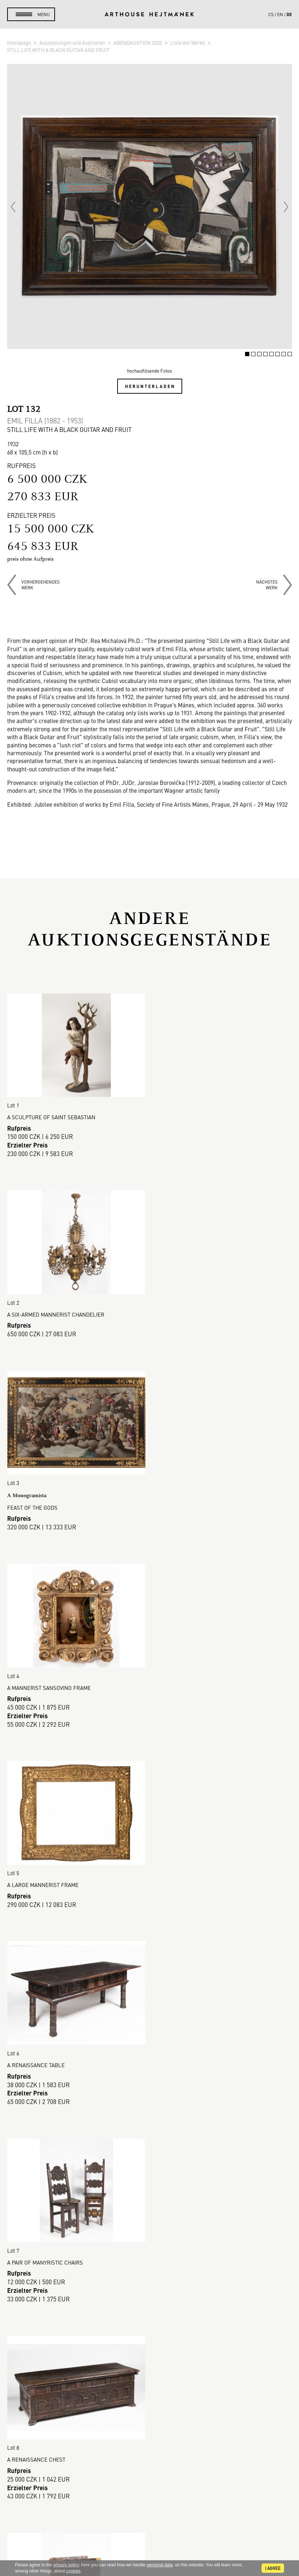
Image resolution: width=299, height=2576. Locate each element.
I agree (272, 2568)
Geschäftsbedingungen (149, 2343)
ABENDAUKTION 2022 (138, 42)
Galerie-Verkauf (149, 2291)
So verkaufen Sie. (149, 2317)
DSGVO (149, 2351)
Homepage (19, 42)
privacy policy (66, 2564)
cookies (73, 2570)
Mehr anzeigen (149, 2207)
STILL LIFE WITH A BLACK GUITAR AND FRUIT (58, 49)
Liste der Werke (188, 42)
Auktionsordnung (149, 2326)
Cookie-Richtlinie (150, 2360)
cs (271, 14)
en (280, 14)
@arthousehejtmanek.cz (149, 2526)
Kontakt (149, 2502)
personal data (160, 2564)
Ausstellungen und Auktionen (72, 42)
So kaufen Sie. (150, 2309)
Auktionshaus (150, 2283)
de (289, 14)
